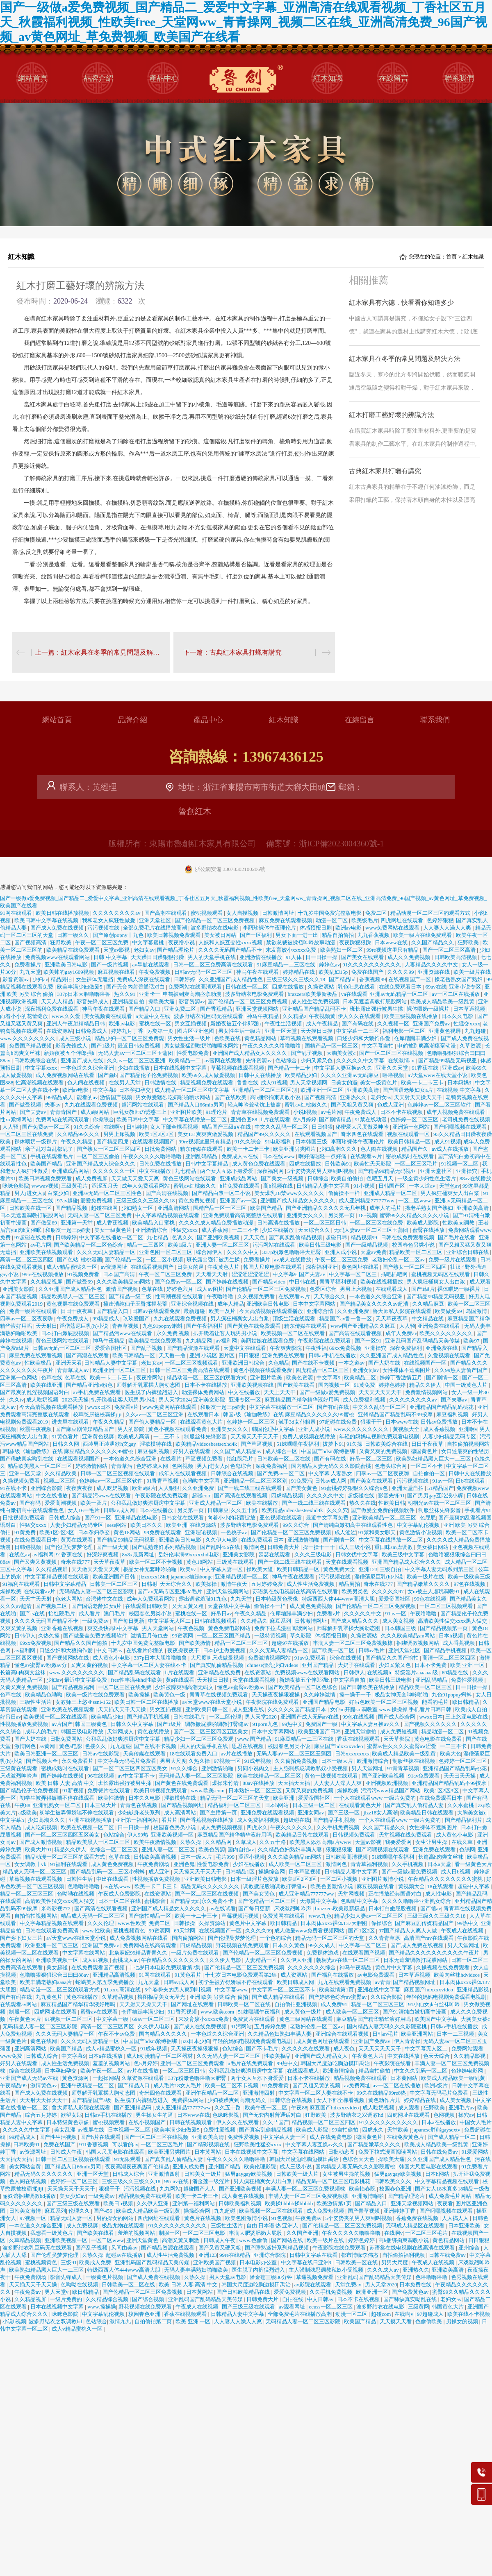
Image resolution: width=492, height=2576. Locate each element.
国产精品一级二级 (131, 1296)
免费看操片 (28, 964)
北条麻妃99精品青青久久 (139, 1953)
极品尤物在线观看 (124, 2225)
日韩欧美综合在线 (36, 1060)
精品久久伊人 (425, 1385)
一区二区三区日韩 (325, 1223)
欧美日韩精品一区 (410, 1141)
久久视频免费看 (256, 1296)
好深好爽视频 (103, 1554)
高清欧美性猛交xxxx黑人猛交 (453, 1621)
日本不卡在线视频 (402, 1112)
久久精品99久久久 (79, 1134)
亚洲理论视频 (201, 1532)
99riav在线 (176, 2181)
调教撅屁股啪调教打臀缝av (217, 1724)
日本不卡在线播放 (206, 1385)
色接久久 (96, 1746)
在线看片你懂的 (145, 1650)
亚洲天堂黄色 (142, 2240)
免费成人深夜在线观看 (144, 979)
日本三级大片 (101, 1805)
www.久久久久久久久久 (28, 1038)
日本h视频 (451, 1636)
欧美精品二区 (360, 1377)
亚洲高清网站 (174, 1208)
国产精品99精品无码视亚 (448, 1060)
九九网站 (170, 2189)
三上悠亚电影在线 (467, 1717)
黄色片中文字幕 (248, 1923)
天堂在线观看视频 (347, 1562)
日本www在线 (392, 942)
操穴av (466, 2115)
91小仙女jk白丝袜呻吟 (434, 2004)
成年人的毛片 (386, 1208)
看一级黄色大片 (473, 1864)
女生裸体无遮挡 (95, 979)
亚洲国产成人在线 (83, 1060)
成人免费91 (334, 2004)
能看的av (87, 1097)
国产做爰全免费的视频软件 (383, 1510)
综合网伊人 (210, 1252)
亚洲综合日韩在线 (468, 1252)
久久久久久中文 (326, 1495)
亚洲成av (452, 1068)
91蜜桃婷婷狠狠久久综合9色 (355, 1488)
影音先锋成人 (93, 1001)
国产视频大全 (42, 1761)
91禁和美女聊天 (377, 1532)
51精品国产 (440, 1488)
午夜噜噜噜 (221, 1296)
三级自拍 (391, 1569)
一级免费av (96, 1621)
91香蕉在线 (426, 1068)
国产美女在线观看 (363, 957)
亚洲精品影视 (473, 1989)
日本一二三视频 (456, 2034)
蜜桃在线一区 (155, 1023)
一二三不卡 (246, 1230)
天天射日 (46, 1326)
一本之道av (352, 1363)
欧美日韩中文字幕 (138, 1119)
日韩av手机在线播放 (333, 1355)
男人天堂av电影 (228, 2277)
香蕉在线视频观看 (359, 1739)
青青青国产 (64, 1112)
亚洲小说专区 (465, 987)
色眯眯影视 (226, 2115)
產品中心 (164, 78)
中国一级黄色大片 (467, 1385)
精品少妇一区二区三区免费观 (130, 1038)
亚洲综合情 (321, 1311)
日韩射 (149, 1584)
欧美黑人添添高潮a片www (321, 1842)
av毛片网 (331, 1112)
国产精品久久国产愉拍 (81, 1643)
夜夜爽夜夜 (80, 1488)
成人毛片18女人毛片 (178, 2085)
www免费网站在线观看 (393, 928)
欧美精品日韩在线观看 (427, 1813)
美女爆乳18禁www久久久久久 (290, 1193)
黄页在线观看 (77, 1540)
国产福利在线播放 (333, 1975)
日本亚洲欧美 (464, 2225)
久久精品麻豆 (428, 1304)
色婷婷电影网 (467, 2071)
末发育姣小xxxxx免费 (292, 950)
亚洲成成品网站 (71, 1171)
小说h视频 (306, 1112)
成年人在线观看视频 (183, 1473)
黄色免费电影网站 (230, 1628)
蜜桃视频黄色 (129, 1930)
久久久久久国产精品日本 (298, 1709)
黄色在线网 (44, 2041)
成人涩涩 (345, 1532)
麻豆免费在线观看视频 (286, 920)
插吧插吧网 (395, 1274)
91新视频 (73, 1790)
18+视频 (367, 1215)
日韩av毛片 (372, 1650)
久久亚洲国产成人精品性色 (231, 979)
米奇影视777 (56, 1908)
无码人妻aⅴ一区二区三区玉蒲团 (136, 1053)
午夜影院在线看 (393, 2063)
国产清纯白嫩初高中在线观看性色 (353, 1525)
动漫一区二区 (332, 920)
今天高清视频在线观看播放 (271, 1311)
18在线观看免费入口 (194, 1754)
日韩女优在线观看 (183, 1518)
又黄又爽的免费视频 (383, 1451)
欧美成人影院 (423, 1223)
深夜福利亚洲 (322, 1267)
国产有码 (30, 1503)
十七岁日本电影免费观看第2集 (165, 1967)
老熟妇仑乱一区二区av (399, 1259)
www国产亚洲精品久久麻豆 (363, 1326)
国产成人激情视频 (41, 1842)
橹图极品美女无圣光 (162, 1997)
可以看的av (125, 2144)
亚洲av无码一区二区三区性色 (108, 1193)
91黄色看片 (66, 1436)
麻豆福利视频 (452, 1414)
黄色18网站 (127, 1532)
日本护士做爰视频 (225, 1650)
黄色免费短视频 (197, 1200)
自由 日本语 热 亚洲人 (273, 2225)
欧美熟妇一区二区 (342, 950)
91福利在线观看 (21, 1584)
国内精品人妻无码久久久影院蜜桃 (331, 1466)
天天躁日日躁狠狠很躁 (158, 957)
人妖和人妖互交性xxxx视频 (231, 942)
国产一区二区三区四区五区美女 (211, 1731)
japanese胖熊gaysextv (437, 2130)
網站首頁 (33, 78)
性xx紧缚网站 (16, 1119)
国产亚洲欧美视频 (219, 1237)
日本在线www (279, 1156)
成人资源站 (294, 1975)
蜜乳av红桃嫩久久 (306, 1105)
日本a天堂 (439, 1864)
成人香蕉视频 (113, 1223)
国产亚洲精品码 (133, 2107)
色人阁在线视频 (86, 1082)
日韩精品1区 (240, 1872)
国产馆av (430, 1908)
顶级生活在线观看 (295, 1318)
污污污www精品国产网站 (391, 1790)
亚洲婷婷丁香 (400, 2211)
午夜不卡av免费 (117, 2034)
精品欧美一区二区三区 (416, 1252)
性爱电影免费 (193, 1053)
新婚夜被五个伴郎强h (236, 1023)
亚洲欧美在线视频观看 (47, 1252)
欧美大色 (450, 1754)
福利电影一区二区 (404, 1031)
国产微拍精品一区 (150, 1916)
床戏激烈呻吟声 (19, 1776)
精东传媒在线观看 (202, 1149)
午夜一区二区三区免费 (102, 942)
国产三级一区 (344, 1813)
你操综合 (103, 1119)
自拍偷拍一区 (429, 1473)
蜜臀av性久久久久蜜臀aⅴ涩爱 (402, 1746)
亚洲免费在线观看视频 (268, 1813)
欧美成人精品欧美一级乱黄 (443, 1001)
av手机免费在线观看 (97, 1392)
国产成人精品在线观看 (279, 1997)
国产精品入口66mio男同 (196, 1105)
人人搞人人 (456, 2218)
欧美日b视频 (118, 2203)
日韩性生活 (80, 1879)
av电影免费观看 (377, 1975)
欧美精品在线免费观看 (73, 950)
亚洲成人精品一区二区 (391, 1193)
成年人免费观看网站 (146, 1186)
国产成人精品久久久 (355, 1621)
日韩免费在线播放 (161, 1164)
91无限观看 (128, 2159)
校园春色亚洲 (395, 2189)
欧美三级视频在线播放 (411, 1016)
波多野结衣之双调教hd (357, 2115)
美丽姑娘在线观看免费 (268, 1341)
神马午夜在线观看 (258, 972)
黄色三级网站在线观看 (190, 1178)
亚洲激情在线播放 (261, 957)
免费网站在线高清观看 (196, 987)
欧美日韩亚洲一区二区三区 (47, 1754)
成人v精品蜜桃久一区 (72, 1267)
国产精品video (269, 1282)
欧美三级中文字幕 (404, 1554)
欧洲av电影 (349, 928)
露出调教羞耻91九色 (203, 1599)
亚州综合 (469, 2248)
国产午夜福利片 (205, 1326)
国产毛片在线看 (457, 1237)
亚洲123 (368, 1569)
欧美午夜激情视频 (156, 1842)
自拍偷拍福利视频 (404, 2255)
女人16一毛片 (84, 1510)
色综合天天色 (359, 2159)
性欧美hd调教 (459, 1223)
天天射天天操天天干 (418, 1097)
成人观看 (480, 1282)
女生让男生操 (432, 1842)
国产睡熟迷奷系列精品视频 (164, 1547)
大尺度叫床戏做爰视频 (218, 1658)
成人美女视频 (398, 1621)
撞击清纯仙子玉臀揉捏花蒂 (136, 1304)
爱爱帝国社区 (111, 1348)
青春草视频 (126, 1326)
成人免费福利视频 (365, 1400)
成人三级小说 (75, 1038)
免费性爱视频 (467, 1680)
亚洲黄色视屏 (445, 1031)
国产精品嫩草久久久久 (423, 1584)
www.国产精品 (255, 1739)
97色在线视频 (470, 1584)
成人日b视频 (456, 1872)
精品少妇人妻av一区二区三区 (369, 1916)
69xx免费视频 (345, 1348)
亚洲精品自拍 (129, 1001)
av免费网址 (357, 2085)
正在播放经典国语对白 (395, 1894)
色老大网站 (69, 1599)
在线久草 (462, 1842)
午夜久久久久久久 (292, 1827)
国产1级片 (103, 1046)
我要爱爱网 (399, 1842)
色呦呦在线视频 (76, 1894)
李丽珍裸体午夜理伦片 (270, 928)
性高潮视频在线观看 (40, 1082)
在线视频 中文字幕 (459, 1090)
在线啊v (114, 1127)
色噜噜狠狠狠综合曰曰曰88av (55, 1975)
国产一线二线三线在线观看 (250, 1488)
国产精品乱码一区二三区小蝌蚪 (108, 1872)
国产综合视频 (148, 2299)
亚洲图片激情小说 (383, 1879)
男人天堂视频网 (309, 1082)
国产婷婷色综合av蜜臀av (338, 1997)
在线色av (19, 1554)
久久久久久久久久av (117, 913)
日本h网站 (277, 1805)
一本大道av (423, 1186)
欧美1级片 (180, 1245)
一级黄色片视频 (105, 2277)
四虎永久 (257, 1827)
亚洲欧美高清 (363, 1090)
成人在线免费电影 (331, 2137)
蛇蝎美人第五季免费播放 (105, 1982)
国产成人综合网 (397, 1717)
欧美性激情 (112, 1798)
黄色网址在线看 (361, 1267)
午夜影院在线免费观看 (325, 1341)
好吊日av (221, 1613)
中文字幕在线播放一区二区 (195, 1119)
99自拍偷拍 (346, 2130)
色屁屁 (428, 1518)
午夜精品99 (14, 2085)
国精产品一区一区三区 (332, 1046)
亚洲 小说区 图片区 (212, 1355)
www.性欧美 (132, 1923)
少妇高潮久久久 (338, 1149)
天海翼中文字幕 (319, 1901)
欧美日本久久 (147, 1525)
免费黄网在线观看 (284, 1916)
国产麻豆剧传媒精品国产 (85, 1429)
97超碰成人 (431, 2314)
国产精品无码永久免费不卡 (202, 1901)
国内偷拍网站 (188, 1938)
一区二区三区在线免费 (27, 1134)
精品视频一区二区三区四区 (324, 2122)
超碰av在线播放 (125, 2255)
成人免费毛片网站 (450, 2196)
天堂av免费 (373, 1252)
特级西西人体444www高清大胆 (339, 1599)
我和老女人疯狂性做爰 (109, 920)
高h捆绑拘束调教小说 (276, 1097)
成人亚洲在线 (248, 1709)
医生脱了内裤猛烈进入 (152, 1392)
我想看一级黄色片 (52, 2233)
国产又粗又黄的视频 (317, 2085)
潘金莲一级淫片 (211, 2181)
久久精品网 (219, 1842)
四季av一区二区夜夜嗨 (27, 1318)
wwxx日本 (99, 1407)
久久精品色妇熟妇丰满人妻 (290, 1849)
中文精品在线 (428, 1318)
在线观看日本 (204, 1414)
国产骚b (107, 1075)
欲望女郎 (71, 2115)
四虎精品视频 (287, 1495)
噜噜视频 (394, 1075)
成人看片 (90, 1613)
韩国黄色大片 (448, 2307)
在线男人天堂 (125, 1082)
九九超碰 (476, 1031)
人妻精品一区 (261, 1960)
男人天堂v (57, 2292)
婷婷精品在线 (299, 972)
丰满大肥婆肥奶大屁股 (256, 2233)
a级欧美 (27, 1813)
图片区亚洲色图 (196, 1031)
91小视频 (364, 1186)
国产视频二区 (51, 1606)
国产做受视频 (25, 1105)
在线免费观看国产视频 (98, 1967)
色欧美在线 (228, 1038)
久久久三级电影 (313, 1554)
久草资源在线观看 (143, 2078)
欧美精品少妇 (301, 1075)
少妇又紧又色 (317, 1060)
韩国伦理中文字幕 (274, 1429)
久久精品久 (254, 1621)
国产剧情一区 (442, 1377)
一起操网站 (106, 2078)
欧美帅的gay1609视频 (69, 972)
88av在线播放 (475, 1178)
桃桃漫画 (91, 1259)
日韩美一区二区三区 (114, 1584)
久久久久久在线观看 (306, 2048)
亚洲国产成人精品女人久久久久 (250, 1053)
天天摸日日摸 (317, 1031)
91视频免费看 (83, 1274)
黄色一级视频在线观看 (332, 1776)
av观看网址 (293, 2307)
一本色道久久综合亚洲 (88, 1068)
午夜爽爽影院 (286, 1348)
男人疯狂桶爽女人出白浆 (451, 1193)
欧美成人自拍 (471, 1709)
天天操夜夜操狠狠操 (276, 1695)
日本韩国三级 (311, 1141)
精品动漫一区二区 (443, 1731)
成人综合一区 (281, 1451)
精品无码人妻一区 (72, 2218)
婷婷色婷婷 (393, 1385)
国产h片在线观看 (101, 2137)
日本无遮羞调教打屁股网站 (375, 1001)
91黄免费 (365, 1385)
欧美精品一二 (185, 1060)
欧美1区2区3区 (157, 1134)
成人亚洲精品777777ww (367, 1200)
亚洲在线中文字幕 (379, 1989)
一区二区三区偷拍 (99, 1156)
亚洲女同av (366, 1370)
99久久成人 (322, 1945)
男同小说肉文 (254, 1768)
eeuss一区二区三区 (331, 2307)
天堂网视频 (352, 1894)
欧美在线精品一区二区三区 (269, 1776)
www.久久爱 (67, 1016)
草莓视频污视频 (240, 1916)
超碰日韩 (337, 1237)
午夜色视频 (191, 1628)
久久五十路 (245, 1510)
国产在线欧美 (231, 1097)
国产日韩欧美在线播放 (368, 1687)
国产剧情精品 (335, 1119)
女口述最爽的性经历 (465, 1451)
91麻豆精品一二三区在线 (287, 964)
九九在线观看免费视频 (91, 1105)
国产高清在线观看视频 (355, 1333)
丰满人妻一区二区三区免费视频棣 (353, 1643)
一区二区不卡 (427, 1466)
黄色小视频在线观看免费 (263, 1370)
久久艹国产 (275, 2122)
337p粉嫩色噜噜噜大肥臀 (292, 1252)
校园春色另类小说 (414, 1245)
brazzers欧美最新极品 (313, 994)
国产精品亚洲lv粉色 (90, 1385)
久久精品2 (294, 1016)
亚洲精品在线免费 (220, 1672)
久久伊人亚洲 (297, 1960)
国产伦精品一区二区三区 (267, 1901)
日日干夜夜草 (77, 1311)
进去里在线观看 (71, 1422)
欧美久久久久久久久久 (446, 1333)
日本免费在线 (416, 2284)
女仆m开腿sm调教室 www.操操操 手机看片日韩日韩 (391, 1709)
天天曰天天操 (460, 1776)
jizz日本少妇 (195, 2041)
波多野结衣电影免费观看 (255, 994)
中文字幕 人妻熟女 (331, 1473)
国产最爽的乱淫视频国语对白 (35, 1392)
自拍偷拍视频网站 (468, 1444)
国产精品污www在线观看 (123, 1333)
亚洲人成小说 (341, 1252)
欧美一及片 (223, 1311)
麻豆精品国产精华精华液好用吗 (302, 1400)
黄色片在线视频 (203, 2218)
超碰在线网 (105, 1208)
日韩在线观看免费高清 (52, 1930)
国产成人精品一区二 (452, 2137)
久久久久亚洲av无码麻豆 (350, 1075)
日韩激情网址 (278, 913)
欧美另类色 (355, 1591)
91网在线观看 (16, 913)
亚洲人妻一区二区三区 (223, 1245)
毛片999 (226, 1857)
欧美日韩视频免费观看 (174, 935)
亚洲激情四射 (259, 2093)
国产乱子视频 (307, 1053)
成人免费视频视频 (222, 1827)
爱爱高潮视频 (61, 1503)
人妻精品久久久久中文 (432, 964)
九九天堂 (30, 972)
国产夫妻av (34, 1112)
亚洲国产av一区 (239, 1200)
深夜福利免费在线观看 (52, 1009)
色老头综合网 (391, 1466)
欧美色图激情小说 (332, 1886)
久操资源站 (321, 987)
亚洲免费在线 (442, 1348)
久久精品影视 (470, 2056)
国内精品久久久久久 (163, 2034)
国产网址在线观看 (193, 2004)
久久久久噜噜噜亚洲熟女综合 (417, 1901)
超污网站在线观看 (143, 1105)
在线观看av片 (366, 1156)
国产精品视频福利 (74, 1687)
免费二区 (376, 913)
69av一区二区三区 (154, 2019)
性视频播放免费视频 (24, 1724)
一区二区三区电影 (204, 2233)
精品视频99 (364, 1237)
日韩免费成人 (92, 1031)
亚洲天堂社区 (155, 920)
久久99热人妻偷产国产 (461, 1370)
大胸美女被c (341, 1053)
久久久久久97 (388, 1591)
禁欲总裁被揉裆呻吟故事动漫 (301, 942)
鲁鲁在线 (247, 1082)
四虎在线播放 (288, 987)
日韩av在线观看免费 (156, 1311)
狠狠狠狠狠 (339, 1849)
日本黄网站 (405, 2078)
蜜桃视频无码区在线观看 (441, 1274)
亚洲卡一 (149, 994)
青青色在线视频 (139, 1805)
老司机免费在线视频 (466, 1119)
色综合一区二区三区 (114, 1849)
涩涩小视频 (251, 1857)
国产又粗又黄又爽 (353, 1105)
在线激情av (402, 1060)
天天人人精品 (57, 1001)
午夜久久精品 (77, 1141)
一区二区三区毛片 (417, 1164)
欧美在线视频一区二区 (88, 1827)
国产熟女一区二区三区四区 (109, 1149)
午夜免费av (309, 2218)
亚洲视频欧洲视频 (387, 1783)
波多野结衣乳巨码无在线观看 (209, 1016)
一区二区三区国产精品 (224, 1636)
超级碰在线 (362, 1495)
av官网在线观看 (224, 1060)
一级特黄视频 (270, 1636)
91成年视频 (258, 1761)
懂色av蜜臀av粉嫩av (241, 1687)
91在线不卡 (14, 1488)
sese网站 (117, 1525)
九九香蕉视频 (374, 935)
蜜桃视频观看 (207, 913)
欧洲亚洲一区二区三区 (120, 1370)
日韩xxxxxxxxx (352, 1754)
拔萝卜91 (333, 1444)
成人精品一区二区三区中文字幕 (192, 1090)
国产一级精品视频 (367, 1245)
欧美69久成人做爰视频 (209, 1075)
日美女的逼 (344, 1082)
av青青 (382, 1982)
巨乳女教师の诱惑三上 (140, 1112)
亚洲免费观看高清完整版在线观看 (243, 1215)
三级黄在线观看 (235, 1562)
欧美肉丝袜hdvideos (457, 1975)
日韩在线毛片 (189, 1717)
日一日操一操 (322, 957)
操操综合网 (272, 1872)
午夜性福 (316, 1348)
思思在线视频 (248, 1746)
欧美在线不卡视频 (468, 2314)
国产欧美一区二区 (333, 1650)
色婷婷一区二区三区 (415, 1119)
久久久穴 (337, 1510)
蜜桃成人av (125, 1960)
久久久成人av (383, 2270)
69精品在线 (455, 1672)
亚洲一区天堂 (281, 1031)
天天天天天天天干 (381, 1392)
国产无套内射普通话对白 (136, 987)
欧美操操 (207, 1584)
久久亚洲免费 (353, 1311)
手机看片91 (478, 1510)
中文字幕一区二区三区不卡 (284, 1989)
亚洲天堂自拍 (408, 1488)
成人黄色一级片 (303, 2012)
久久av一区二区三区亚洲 (137, 1060)
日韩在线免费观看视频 (408, 1237)
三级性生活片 (36, 1702)
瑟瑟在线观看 (275, 1554)
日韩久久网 (66, 1444)
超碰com (202, 1495)
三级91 (69, 2262)
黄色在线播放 (154, 1731)
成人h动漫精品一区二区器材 (160, 2056)
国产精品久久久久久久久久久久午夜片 (435, 1953)
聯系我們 (459, 78)
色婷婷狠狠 (440, 920)
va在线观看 (354, 994)
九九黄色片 (50, 1997)
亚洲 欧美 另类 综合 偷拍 (219, 1997)
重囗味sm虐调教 (394, 1547)
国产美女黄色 (302, 1488)
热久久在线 (362, 1503)
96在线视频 (101, 1776)
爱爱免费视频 (97, 1200)
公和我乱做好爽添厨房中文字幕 (149, 1503)
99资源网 (183, 1636)
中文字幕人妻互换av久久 (344, 1068)
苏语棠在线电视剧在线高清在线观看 (296, 1591)
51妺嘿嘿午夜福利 (298, 1444)
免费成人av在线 (240, 1156)
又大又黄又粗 (188, 1606)
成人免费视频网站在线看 (66, 1075)
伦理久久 (79, 2211)
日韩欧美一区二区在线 (284, 1459)
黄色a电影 (71, 1746)
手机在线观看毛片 (52, 1156)
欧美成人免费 (95, 2262)
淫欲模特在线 (156, 1444)
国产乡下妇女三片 (22, 1938)
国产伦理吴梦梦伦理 (69, 1547)
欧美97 (472, 1341)
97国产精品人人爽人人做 (408, 1930)
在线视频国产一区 (410, 979)
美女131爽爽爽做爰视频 (206, 1134)
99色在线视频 (430, 1599)
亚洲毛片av (462, 2107)
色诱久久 (183, 1237)
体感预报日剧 (316, 928)
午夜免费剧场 (154, 1864)
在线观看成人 (392, 1289)
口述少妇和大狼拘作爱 (364, 1038)
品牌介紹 (98, 78)
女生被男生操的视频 (346, 2174)
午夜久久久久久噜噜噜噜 (272, 1046)
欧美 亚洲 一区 (468, 1665)
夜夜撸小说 (182, 942)
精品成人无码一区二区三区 (35, 1872)
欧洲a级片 (144, 1488)
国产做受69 (44, 1223)
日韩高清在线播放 (279, 1223)
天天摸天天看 (396, 2321)
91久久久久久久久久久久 (372, 964)
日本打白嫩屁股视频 (65, 1333)
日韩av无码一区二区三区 (204, 972)
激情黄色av (44, 2085)
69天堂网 (185, 1930)
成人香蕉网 (215, 1230)
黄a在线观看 (180, 1680)
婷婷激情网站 (92, 1466)
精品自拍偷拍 (338, 935)
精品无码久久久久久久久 (211, 1886)
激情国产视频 (116, 1097)
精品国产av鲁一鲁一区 (346, 1318)
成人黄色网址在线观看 (323, 2041)
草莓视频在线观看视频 (307, 1038)
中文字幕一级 (113, 2019)
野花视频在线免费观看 (243, 1945)
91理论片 (217, 1112)
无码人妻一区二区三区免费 (100, 1215)
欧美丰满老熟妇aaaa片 (46, 1982)
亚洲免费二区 (180, 1009)
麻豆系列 (281, 1621)
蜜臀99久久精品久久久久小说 (415, 1215)
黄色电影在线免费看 (438, 1739)
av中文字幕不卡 (137, 1776)
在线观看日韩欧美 (147, 1606)
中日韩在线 (303, 1282)
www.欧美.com (208, 1790)
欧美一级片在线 (472, 972)
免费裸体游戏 (323, 1953)
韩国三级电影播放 (83, 1731)
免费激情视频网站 (427, 1392)
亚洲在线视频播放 (91, 1820)
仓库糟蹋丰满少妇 (416, 1038)
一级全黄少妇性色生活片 (427, 1178)
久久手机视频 (408, 1864)
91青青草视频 (163, 1481)
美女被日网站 (220, 935)
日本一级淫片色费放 (255, 1879)
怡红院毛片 (241, 1459)
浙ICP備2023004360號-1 (341, 843)
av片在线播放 (237, 1754)
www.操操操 (101, 2307)
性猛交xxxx (466, 1023)
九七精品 (186, 1171)
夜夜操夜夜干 (183, 1650)
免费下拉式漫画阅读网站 (284, 1628)
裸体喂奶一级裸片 (429, 1009)
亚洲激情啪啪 (304, 1540)
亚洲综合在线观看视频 (342, 2034)
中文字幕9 (105, 1090)
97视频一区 (228, 1761)
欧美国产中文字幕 (436, 2019)
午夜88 (22, 1805)
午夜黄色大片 (224, 1267)
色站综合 (287, 1060)
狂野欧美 (61, 942)
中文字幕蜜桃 (148, 942)
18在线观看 (441, 1886)
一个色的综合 (276, 1938)
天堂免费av (349, 2284)
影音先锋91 (391, 1495)
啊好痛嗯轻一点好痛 (323, 1156)
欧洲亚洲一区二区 (322, 1090)
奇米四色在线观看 (363, 1134)
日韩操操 (185, 1923)
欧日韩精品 (466, 1702)
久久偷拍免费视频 (297, 1761)
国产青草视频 (364, 2211)
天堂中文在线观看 (245, 1348)
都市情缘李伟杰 (360, 2255)
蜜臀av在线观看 (99, 2012)
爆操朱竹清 (226, 1783)
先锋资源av (259, 1060)
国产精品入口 (145, 1009)
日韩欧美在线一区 (31, 1208)
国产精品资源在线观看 (193, 1348)
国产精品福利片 (464, 1820)
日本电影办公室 (258, 2262)
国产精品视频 (72, 1208)
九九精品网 (199, 1341)
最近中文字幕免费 (328, 1518)
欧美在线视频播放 (382, 1282)
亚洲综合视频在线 (193, 1304)
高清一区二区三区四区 (27, 1259)
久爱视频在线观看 (450, 1355)
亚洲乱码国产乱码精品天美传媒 (423, 1341)
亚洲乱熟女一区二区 (57, 1805)
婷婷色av (329, 964)
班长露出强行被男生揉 (377, 1009)
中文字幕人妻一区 (222, 1569)
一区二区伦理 (225, 1717)
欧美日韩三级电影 (321, 1245)
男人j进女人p (29, 1193)
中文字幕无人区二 (170, 1621)
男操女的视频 (462, 2321)
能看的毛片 (436, 1702)
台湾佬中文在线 (105, 1599)
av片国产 (62, 1724)
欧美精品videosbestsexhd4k (206, 1444)
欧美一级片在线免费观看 (423, 935)
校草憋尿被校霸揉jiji (98, 1414)
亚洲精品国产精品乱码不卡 (314, 1009)
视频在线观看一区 (409, 1134)
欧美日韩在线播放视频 (63, 913)
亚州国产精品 (318, 1665)
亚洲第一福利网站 (137, 1820)
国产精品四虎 (113, 1141)
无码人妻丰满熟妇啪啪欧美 (196, 2270)
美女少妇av (72, 2196)
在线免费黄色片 (406, 2137)
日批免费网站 (161, 1149)
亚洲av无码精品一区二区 (400, 994)
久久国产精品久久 (433, 942)
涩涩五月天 (105, 1186)
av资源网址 (115, 1267)
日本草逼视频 (469, 1009)
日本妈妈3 (460, 1082)
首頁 (451, 257)
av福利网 (227, 1341)
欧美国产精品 (47, 1164)
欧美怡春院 (363, 2189)
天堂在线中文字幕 (229, 1606)
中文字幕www (232, 1989)
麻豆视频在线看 (117, 972)
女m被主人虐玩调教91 (434, 1591)
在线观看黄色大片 (202, 1422)
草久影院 (301, 1636)
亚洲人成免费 (189, 2166)
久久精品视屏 (47, 1282)
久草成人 (246, 1842)
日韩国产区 (392, 1186)
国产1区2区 (362, 1930)
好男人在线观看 (192, 1451)
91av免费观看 (311, 1658)
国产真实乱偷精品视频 (296, 1237)
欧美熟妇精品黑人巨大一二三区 (434, 1459)
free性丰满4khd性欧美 (137, 1680)
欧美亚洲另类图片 (295, 1149)
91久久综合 (87, 1127)
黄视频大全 (407, 1429)
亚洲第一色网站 (411, 1127)
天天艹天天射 (36, 1599)
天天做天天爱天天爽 (135, 1178)
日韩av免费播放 (440, 1422)
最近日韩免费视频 (140, 1046)
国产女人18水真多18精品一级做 (452, 2189)
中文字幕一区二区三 (353, 1274)
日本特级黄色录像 (277, 1599)
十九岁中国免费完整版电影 (330, 913)
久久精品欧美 (61, 1473)
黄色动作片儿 (384, 2100)
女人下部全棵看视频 (174, 1127)
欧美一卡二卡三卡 (423, 1082)
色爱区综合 (323, 1289)
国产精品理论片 (176, 950)
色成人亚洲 (391, 1105)
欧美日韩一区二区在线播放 (147, 1702)
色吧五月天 (380, 1178)
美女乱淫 (64, 2130)
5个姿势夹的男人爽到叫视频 (321, 1171)
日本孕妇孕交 (135, 1090)
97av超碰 (67, 1200)
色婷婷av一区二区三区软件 (440, 1105)
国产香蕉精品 (216, 1009)
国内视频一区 (334, 1385)
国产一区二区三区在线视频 (391, 1053)
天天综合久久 (314, 1230)
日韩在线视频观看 (216, 1621)
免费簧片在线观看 (109, 1790)
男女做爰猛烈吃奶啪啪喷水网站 (202, 1046)
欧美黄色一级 (170, 1695)
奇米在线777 (76, 1562)
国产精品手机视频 (446, 1650)
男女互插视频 (191, 1023)
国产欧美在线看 (296, 1385)
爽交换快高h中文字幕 (113, 1628)
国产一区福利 (256, 935)
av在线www (117, 1886)
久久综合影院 (386, 1997)
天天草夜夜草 (392, 1318)
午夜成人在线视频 (463, 1930)
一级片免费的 (66, 2299)
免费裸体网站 (188, 2100)
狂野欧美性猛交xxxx (258, 2144)
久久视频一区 (393, 1023)
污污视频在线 (104, 928)
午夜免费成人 (361, 1112)
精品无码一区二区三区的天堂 (235, 1798)
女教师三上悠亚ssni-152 (83, 1702)
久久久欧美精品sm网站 (124, 1282)
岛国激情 (477, 1311)
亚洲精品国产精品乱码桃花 (442, 1407)
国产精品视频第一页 (444, 1628)
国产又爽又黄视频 (36, 1562)
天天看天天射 (212, 1274)
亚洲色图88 (244, 1119)
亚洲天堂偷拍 (361, 1731)
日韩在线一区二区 (247, 987)
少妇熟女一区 (138, 1208)
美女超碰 (57, 1967)
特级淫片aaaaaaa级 (417, 1672)
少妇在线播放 (134, 1068)
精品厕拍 (61, 979)
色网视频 (183, 1466)
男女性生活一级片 (240, 1031)
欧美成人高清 (134, 1436)
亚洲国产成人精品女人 (321, 2056)
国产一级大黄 (113, 1547)
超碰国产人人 (199, 2189)
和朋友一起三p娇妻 (68, 1230)
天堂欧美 (398, 2130)
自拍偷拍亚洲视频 (296, 2004)
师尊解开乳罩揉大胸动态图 (149, 1385)
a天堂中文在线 (153, 1016)
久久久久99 (401, 972)
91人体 (294, 957)
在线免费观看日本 (401, 987)
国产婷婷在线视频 (228, 1282)
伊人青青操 (407, 2041)
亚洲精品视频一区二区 (242, 1577)
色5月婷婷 (305, 1119)
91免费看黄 (276, 2085)
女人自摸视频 (243, 913)
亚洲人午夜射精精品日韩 (76, 1023)
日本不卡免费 (431, 1665)
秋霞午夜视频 (36, 1429)
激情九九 (120, 2321)
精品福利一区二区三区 (234, 1805)
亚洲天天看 (68, 1363)
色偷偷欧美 (429, 2321)
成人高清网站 (180, 1813)
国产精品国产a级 (91, 2100)
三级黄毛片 (75, 1186)
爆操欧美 (10, 1591)
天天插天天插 (294, 1783)
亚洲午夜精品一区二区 (88, 2085)
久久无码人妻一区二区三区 (229, 2056)
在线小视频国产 (147, 2122)
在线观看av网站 (19, 2004)
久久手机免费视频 (338, 1827)
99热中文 (292, 1724)
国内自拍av (241, 1849)
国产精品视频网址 (183, 1805)
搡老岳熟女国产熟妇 (459, 979)
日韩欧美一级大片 (298, 2174)
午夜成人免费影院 (120, 1894)
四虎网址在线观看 (402, 920)
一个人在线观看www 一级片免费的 (375, 1798)
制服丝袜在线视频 (414, 1761)
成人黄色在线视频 (244, 2196)
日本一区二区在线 (120, 1901)
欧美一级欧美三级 (469, 1577)
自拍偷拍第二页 (153, 2321)
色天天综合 (437, 2056)
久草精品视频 (118, 1997)
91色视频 (282, 2218)
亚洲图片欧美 (186, 1112)
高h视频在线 (278, 1186)
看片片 (170, 1820)
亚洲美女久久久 (306, 1215)
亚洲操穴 (467, 1171)
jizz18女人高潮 (381, 1813)
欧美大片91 (38, 1849)
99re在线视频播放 (43, 1274)
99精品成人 (60, 1097)
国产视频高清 (31, 942)
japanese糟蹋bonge (192, 1577)
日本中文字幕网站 (315, 1304)
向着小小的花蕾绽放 (24, 1016)
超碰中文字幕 (474, 1886)
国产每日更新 (129, 1621)
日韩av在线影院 (101, 1754)
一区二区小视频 (165, 1259)
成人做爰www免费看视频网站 (310, 1930)
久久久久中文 (243, 1252)
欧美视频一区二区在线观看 (293, 1333)
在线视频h (379, 1672)
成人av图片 (210, 1289)
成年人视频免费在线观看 (456, 1112)
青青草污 (122, 1466)
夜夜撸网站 (150, 1377)
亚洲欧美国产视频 (215, 2262)
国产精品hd (343, 979)
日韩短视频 (28, 1547)
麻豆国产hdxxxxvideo (339, 1746)
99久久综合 (296, 1525)
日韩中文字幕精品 (207, 1164)
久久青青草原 (384, 1938)
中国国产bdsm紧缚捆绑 (328, 1451)
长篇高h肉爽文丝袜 (23, 1672)
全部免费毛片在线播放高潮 (155, 928)
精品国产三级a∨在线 (227, 1127)
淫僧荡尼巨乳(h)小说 (84, 1326)
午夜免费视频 (155, 972)
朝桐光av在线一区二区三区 (440, 1503)
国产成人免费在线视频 (57, 928)
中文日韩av (110, 1650)
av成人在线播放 (451, 1149)
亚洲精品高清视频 (115, 1975)
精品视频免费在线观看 (207, 1082)
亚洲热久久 (354, 1097)
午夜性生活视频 (283, 1023)
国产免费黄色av (411, 2292)
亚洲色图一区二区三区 (166, 1252)
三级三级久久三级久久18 (296, 979)
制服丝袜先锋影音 (206, 1436)
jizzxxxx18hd (153, 1577)
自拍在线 (293, 2299)
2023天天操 (75, 1400)
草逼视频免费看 (204, 1459)
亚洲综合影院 (47, 1488)
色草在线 (152, 1289)
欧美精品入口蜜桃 (154, 1223)
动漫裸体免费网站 (204, 1392)
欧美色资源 (300, 1377)
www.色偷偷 (254, 2240)
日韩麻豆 (218, 1510)
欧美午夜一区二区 (102, 2071)
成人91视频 (274, 1082)
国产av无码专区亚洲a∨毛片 (170, 1591)
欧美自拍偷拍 (347, 1178)
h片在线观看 (275, 1119)
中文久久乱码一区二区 (282, 1127)
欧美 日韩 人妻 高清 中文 (66, 1783)
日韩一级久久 (73, 935)
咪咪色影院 (15, 1186)
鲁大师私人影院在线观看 (403, 1311)
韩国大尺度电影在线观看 (273, 1267)
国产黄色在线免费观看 (254, 1326)
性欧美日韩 (391, 1503)
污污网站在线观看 (274, 1245)
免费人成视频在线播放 (309, 1436)
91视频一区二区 (460, 1164)
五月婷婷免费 (267, 1584)
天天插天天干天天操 (122, 1709)
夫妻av (53, 1105)
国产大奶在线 (384, 1363)
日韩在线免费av (440, 2152)
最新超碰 (195, 1311)
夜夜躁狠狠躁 (355, 942)
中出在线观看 (113, 1879)
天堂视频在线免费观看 (406, 1835)
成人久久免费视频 (409, 957)
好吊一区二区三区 (372, 1459)
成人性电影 (439, 1894)
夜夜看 (445, 2203)
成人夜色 (344, 2048)
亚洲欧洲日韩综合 (244, 1363)
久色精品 (278, 1363)
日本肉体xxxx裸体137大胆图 (335, 1923)
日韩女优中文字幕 (357, 1554)
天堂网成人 (121, 1731)
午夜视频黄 (322, 1016)
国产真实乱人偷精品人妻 (415, 1805)
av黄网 (48, 1746)
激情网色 (254, 1547)
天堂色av (449, 1186)
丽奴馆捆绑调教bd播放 (29, 2196)
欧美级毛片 (364, 920)
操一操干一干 (319, 1547)
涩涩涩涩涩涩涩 (251, 1274)
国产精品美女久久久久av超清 (374, 1304)
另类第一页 (161, 1031)
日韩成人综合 (65, 1518)
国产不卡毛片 (262, 2048)
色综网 (467, 1849)
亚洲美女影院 (19, 1289)
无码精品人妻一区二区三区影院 (97, 1591)
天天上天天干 (280, 1392)
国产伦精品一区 (124, 1259)
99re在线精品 (235, 2255)
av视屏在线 (92, 2130)
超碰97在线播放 (290, 1643)
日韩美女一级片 (203, 2174)
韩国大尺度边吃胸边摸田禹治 (336, 2063)
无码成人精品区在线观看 (416, 2225)
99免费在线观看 (163, 1532)
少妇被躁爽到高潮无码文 (185, 1687)
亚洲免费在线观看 (439, 1326)
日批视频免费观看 (24, 1518)
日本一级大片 (337, 1761)
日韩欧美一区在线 (357, 2262)
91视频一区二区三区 (69, 2019)
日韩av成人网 (331, 1481)
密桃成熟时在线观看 (410, 1156)
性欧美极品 (38, 1363)
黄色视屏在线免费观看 (73, 1304)
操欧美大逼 (162, 1001)
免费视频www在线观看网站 (58, 957)
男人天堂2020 (261, 1717)
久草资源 (471, 1046)
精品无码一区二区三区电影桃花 (333, 2181)
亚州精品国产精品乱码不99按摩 (396, 1414)
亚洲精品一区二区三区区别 (265, 1090)
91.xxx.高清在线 (122, 1989)
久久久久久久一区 (115, 1171)
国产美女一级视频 (283, 1178)
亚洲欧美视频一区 (173, 1835)
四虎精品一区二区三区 (323, 1370)
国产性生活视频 (58, 2137)
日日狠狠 (322, 1127)
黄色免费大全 (339, 1569)
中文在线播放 (155, 1171)
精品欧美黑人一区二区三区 (73, 1296)
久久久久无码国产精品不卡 (230, 950)
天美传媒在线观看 (145, 1754)
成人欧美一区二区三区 (296, 1864)
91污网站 (241, 2026)
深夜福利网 (271, 1171)
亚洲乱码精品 (202, 1156)
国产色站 (67, 1259)
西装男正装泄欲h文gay (110, 1444)
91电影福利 (279, 1141)
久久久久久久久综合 (312, 1967)
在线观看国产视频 (364, 1953)
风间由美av (125, 2248)
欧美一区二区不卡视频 (156, 1562)
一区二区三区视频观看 (192, 1363)
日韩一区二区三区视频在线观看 (118, 1473)
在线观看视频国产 (316, 1134)
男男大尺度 (173, 1761)
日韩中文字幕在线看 (314, 2255)
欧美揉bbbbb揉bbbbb (289, 2203)
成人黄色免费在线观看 (259, 1164)
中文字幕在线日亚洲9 (307, 2262)
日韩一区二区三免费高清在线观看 (213, 964)
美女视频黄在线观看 (108, 1016)
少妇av (40, 979)
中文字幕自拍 (378, 1046)
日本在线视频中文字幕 (180, 1068)
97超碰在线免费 (33, 1237)
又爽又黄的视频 (19, 1628)
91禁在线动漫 (371, 1119)
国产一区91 (369, 1341)
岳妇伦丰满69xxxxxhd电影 (189, 1554)
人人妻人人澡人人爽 (447, 928)
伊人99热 (137, 1835)
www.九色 (320, 1916)
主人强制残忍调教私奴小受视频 (311, 1768)
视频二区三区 (60, 1481)
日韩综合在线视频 (233, 1473)
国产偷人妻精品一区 (153, 1422)
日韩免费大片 (284, 1547)
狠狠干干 (371, 1422)
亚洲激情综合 (152, 1230)
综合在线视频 (346, 1658)
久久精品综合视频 (108, 2299)
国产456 (103, 2211)
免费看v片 (127, 1407)
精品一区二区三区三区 (241, 1643)
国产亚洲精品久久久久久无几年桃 (326, 1208)
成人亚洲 (159, 1872)
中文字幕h (12, 1820)
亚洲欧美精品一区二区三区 (384, 1518)
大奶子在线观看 (357, 1665)
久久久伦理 (101, 1923)
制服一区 (20, 2012)
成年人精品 (230, 1304)
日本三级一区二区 (314, 1805)
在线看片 (171, 1459)
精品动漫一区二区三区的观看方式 (431, 913)
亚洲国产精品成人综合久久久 (101, 1164)
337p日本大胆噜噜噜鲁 (84, 994)
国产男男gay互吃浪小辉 (435, 1495)
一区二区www (415, 1200)
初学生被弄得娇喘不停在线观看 (58, 1798)
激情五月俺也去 (150, 1636)
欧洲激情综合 (373, 1761)
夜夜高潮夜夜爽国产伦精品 (137, 2166)
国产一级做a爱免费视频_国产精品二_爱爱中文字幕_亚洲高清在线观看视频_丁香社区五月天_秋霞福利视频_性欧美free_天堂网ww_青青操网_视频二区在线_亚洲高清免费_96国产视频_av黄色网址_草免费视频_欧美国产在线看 (243, 21)
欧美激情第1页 (337, 1989)
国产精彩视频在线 (209, 2144)
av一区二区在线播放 (456, 994)
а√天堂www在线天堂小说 (438, 1075)
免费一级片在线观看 (453, 1259)
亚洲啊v (468, 1429)
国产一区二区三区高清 (449, 950)
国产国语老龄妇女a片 (408, 1090)
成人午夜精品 (322, 1023)
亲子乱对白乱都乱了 (49, 1149)
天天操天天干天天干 (255, 1436)
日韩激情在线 (161, 1082)
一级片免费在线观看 (195, 1953)
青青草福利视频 (338, 1282)
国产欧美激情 (195, 1643)
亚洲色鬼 (184, 1864)
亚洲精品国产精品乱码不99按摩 (449, 1783)
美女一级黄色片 (379, 1082)
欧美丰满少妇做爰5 (80, 987)
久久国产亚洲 (302, 2233)
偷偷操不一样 (344, 1193)
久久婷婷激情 (320, 1695)
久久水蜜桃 (461, 1805)
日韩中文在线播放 (260, 1075)
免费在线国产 (368, 972)
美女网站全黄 (25, 2166)
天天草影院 (397, 1739)
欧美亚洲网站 (417, 2034)
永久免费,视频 (173, 1333)
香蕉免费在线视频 (418, 2218)
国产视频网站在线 (68, 1658)
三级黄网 (418, 2307)
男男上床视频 (120, 1134)
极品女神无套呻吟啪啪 (150, 1569)
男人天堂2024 (175, 1400)
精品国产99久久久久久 (264, 1134)
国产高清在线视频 (167, 1193)
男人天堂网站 (158, 1628)
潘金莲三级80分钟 (272, 2277)
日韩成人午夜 (66, 2152)
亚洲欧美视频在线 (253, 1385)
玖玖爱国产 (137, 1318)
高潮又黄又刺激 (181, 2240)
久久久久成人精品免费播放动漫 (217, 1223)
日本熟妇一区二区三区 (255, 1790)
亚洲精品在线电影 (137, 1518)
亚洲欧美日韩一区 (207, 1709)
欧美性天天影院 (373, 1164)
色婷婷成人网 (152, 1466)
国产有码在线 (358, 1023)
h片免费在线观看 (240, 1186)
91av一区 (442, 1481)
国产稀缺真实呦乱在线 (27, 1459)
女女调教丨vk (31, 1864)
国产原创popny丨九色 (119, 935)
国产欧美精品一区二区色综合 (89, 1245)
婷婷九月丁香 (127, 1031)
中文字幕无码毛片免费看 (127, 1761)
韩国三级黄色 (91, 1724)
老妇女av (144, 950)
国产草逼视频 (257, 1444)
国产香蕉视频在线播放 (207, 1820)
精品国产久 (415, 1149)
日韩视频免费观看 (354, 1835)
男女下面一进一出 (297, 935)
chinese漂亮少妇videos (273, 1665)
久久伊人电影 (222, 1540)
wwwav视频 (45, 1186)
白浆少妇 (59, 1193)
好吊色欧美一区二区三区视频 (384, 1702)
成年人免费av (401, 1333)
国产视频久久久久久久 (430, 1724)
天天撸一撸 (173, 1355)
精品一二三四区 (146, 1245)
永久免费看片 (78, 1761)
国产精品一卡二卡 (290, 1068)
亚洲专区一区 (245, 1400)
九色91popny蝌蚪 (163, 1326)
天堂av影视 (117, 950)
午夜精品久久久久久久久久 (173, 1960)
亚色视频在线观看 (281, 1518)
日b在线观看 (471, 1481)
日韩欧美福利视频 (240, 2203)
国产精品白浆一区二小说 (222, 1193)
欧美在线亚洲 (47, 1385)
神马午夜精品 (263, 1016)
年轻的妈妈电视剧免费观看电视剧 (379, 1436)
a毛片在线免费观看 (251, 2063)
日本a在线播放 (157, 1510)
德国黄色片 (425, 1451)
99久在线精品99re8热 (382, 2093)
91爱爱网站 (476, 2152)
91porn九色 (265, 1724)
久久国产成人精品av (238, 1451)
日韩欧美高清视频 (456, 957)
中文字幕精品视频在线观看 (167, 1215)
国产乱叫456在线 (220, 1547)
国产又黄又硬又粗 (220, 2248)
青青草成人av (73, 1370)
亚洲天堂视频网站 (258, 1009)
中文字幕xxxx (41, 1068)
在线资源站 (59, 1031)
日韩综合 (318, 1178)
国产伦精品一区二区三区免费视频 (215, 920)
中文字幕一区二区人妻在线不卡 (149, 1665)
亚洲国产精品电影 (324, 1702)
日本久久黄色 (289, 1945)
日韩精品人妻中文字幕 (323, 1186)
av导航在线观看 (151, 964)
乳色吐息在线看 (357, 987)
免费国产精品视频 (31, 1046)
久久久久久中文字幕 (360, 1060)
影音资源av (16, 979)
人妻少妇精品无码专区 (450, 1436)
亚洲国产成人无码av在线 (310, 1717)
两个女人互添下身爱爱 (227, 1171)
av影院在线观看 (313, 2284)
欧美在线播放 (262, 1503)
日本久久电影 (457, 1016)
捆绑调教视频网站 (418, 1643)
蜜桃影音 (155, 1901)
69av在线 (435, 987)
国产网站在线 (287, 2240)
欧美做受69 (449, 1311)
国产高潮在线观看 (166, 913)
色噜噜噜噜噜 (84, 1886)
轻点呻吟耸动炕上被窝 (255, 1105)
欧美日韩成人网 (296, 1982)
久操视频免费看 (21, 1481)
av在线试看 (223, 1908)
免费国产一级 (322, 1724)
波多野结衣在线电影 (215, 928)
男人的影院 (132, 1429)
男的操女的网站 (115, 2218)
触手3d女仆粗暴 (297, 1422)
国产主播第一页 (219, 1813)
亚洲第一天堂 (77, 1223)
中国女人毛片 (476, 2122)
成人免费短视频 (399, 1731)
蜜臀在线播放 (429, 1230)
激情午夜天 (234, 1584)
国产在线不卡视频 (314, 1363)
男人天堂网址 (368, 1768)
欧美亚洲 (176, 1525)
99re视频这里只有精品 (393, 950)
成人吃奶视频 (42, 1400)
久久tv (16, 1400)
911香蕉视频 (183, 2012)
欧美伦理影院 (260, 2166)
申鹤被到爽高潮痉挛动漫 (193, 994)
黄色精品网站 (261, 1038)
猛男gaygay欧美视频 (249, 2174)
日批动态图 (342, 2152)
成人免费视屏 (92, 1178)
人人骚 (11, 1127)
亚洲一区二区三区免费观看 (193, 2063)
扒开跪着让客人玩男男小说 (225, 1333)
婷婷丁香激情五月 (402, 1377)
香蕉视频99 (372, 979)
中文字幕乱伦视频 (419, 1525)
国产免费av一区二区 (46, 1127)
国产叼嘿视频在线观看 (460, 1127)
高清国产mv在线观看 (429, 1938)
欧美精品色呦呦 (44, 1695)
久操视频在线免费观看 (443, 1967)
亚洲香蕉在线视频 (63, 1628)
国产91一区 (98, 1518)
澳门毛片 (115, 1613)
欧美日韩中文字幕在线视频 (47, 920)
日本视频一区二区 (130, 2130)
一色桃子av (234, 1532)
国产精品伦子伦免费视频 (149, 1075)
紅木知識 (328, 78)
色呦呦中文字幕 (201, 1481)
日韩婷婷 (185, 979)
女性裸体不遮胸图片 (407, 1370)
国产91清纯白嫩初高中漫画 (415, 2012)
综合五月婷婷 (41, 2115)
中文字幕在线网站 (84, 1953)
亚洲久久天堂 (392, 1068)
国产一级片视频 (110, 964)
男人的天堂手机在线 (212, 957)
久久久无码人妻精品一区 (107, 1252)
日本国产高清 (119, 1274)
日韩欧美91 (338, 1164)
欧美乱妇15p (334, 972)
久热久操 (49, 1636)
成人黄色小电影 (112, 1658)
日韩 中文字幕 (110, 957)
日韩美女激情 (25, 2211)
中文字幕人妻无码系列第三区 (440, 1569)
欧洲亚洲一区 (372, 2292)
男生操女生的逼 (155, 2115)
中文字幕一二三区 (358, 1031)
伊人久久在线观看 (360, 1016)
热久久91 (125, 994)
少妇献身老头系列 (140, 1813)
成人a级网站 (95, 1112)
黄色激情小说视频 (421, 1532)
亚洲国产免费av (432, 1023)
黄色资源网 (76, 2078)
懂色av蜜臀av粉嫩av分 (41, 1665)
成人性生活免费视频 (315, 1001)
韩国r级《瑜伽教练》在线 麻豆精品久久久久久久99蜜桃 (289, 1414)
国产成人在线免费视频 (200, 2026)
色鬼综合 (241, 1466)
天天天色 (255, 1237)
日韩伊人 (25, 1636)
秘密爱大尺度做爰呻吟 (362, 1127)
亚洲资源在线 (434, 972)
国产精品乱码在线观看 (135, 1672)
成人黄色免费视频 (311, 1606)
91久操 (354, 1444)
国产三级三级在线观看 (73, 2203)
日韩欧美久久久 (393, 2181)
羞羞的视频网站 (112, 2063)
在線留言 (393, 78)
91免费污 (301, 1481)
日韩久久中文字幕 (133, 1724)
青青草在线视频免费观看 (261, 1112)
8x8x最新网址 (138, 1554)
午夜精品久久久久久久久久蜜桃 (446, 1879)
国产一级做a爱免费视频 (327, 1392)
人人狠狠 (169, 1488)
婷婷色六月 (180, 1289)
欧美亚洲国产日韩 (115, 1577)
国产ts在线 (33, 1613)
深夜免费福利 (406, 1348)
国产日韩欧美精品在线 (243, 2292)
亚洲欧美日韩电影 (67, 964)
